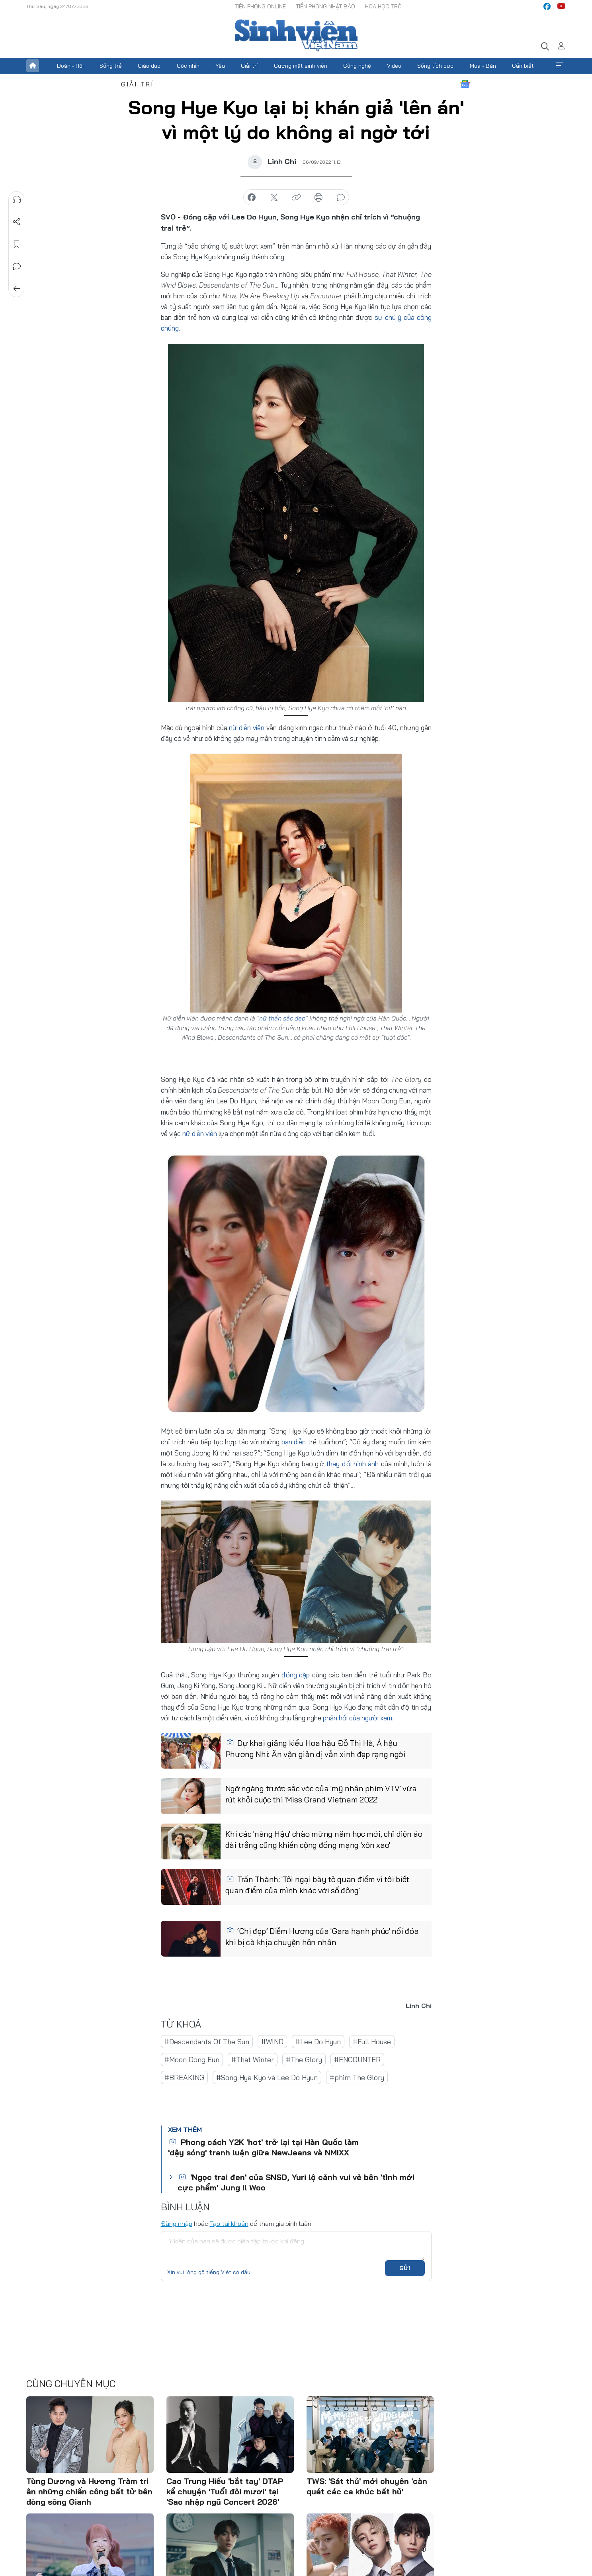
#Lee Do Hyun (318, 2041)
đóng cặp (295, 1675)
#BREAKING (184, 2077)
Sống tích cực (435, 65)
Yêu (220, 65)
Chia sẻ (16, 222)
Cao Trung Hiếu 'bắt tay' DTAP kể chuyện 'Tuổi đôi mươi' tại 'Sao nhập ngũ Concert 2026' (224, 2491)
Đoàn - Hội (70, 65)
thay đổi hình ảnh (352, 1463)
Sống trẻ (111, 65)
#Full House (372, 2041)
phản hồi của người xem (357, 1718)
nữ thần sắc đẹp (282, 1018)
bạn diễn (293, 1442)
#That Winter (252, 2059)
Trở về (16, 289)
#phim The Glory (357, 2077)
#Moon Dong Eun (191, 2059)
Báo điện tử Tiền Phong (296, 35)
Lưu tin (16, 244)
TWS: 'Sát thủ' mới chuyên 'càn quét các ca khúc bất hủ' (367, 2486)
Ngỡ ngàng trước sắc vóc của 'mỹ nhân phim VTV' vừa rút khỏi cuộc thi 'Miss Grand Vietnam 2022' (321, 1793)
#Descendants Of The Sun (206, 2041)
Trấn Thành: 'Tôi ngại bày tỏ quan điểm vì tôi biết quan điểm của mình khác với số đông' (317, 1884)
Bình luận (16, 266)
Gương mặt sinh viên (300, 65)
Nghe (16, 199)
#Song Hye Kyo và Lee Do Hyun (267, 2077)
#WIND (272, 2041)
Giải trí (249, 65)
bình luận (341, 197)
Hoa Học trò (383, 6)
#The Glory (304, 2059)
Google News (465, 84)
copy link (296, 197)
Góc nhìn (188, 65)
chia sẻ (251, 197)
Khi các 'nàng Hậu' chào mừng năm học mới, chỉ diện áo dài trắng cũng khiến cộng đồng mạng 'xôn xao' (323, 1839)
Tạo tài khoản (229, 2223)
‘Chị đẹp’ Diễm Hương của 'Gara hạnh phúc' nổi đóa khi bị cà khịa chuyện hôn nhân (322, 1936)
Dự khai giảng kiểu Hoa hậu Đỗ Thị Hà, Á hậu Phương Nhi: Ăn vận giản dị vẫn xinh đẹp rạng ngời (315, 1748)
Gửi (404, 2268)
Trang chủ (32, 65)
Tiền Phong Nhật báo (325, 6)
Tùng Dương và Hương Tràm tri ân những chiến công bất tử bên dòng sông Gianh (89, 2491)
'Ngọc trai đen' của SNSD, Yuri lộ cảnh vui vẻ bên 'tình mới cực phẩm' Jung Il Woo (296, 2182)
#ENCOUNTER (357, 2059)
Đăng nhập (176, 2223)
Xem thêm (559, 65)
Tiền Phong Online (260, 6)
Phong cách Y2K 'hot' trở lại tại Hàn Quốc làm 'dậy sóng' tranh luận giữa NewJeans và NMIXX (263, 2147)
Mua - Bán (483, 65)
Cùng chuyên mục (70, 2384)
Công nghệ (357, 65)
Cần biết (523, 65)
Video (394, 65)
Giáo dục (149, 65)
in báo (318, 197)
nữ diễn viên (246, 727)
